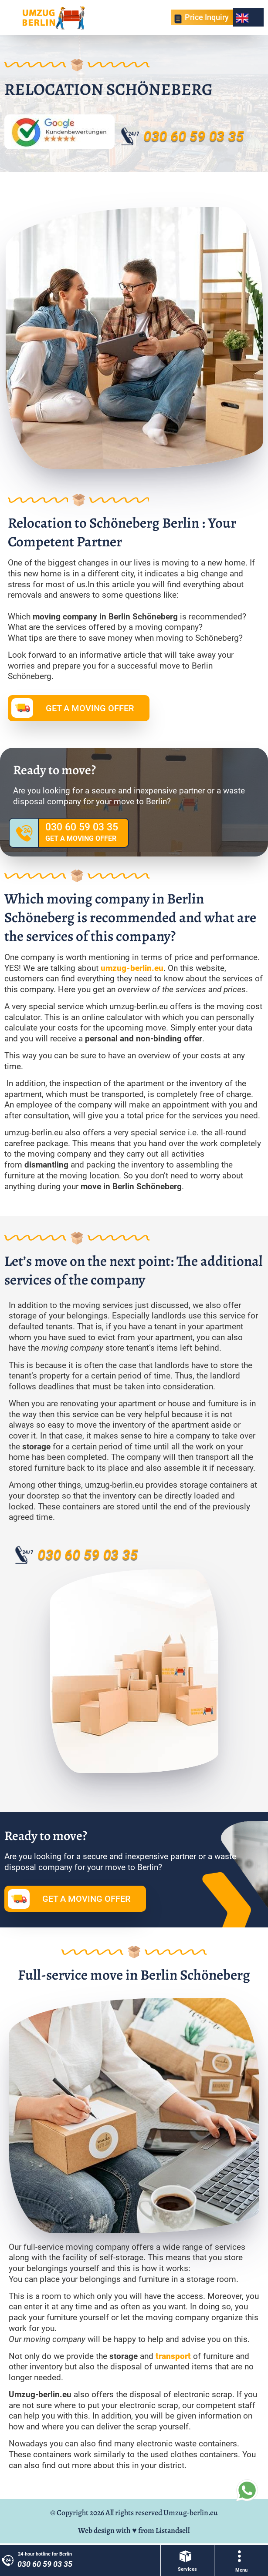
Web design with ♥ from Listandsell (134, 2530)
